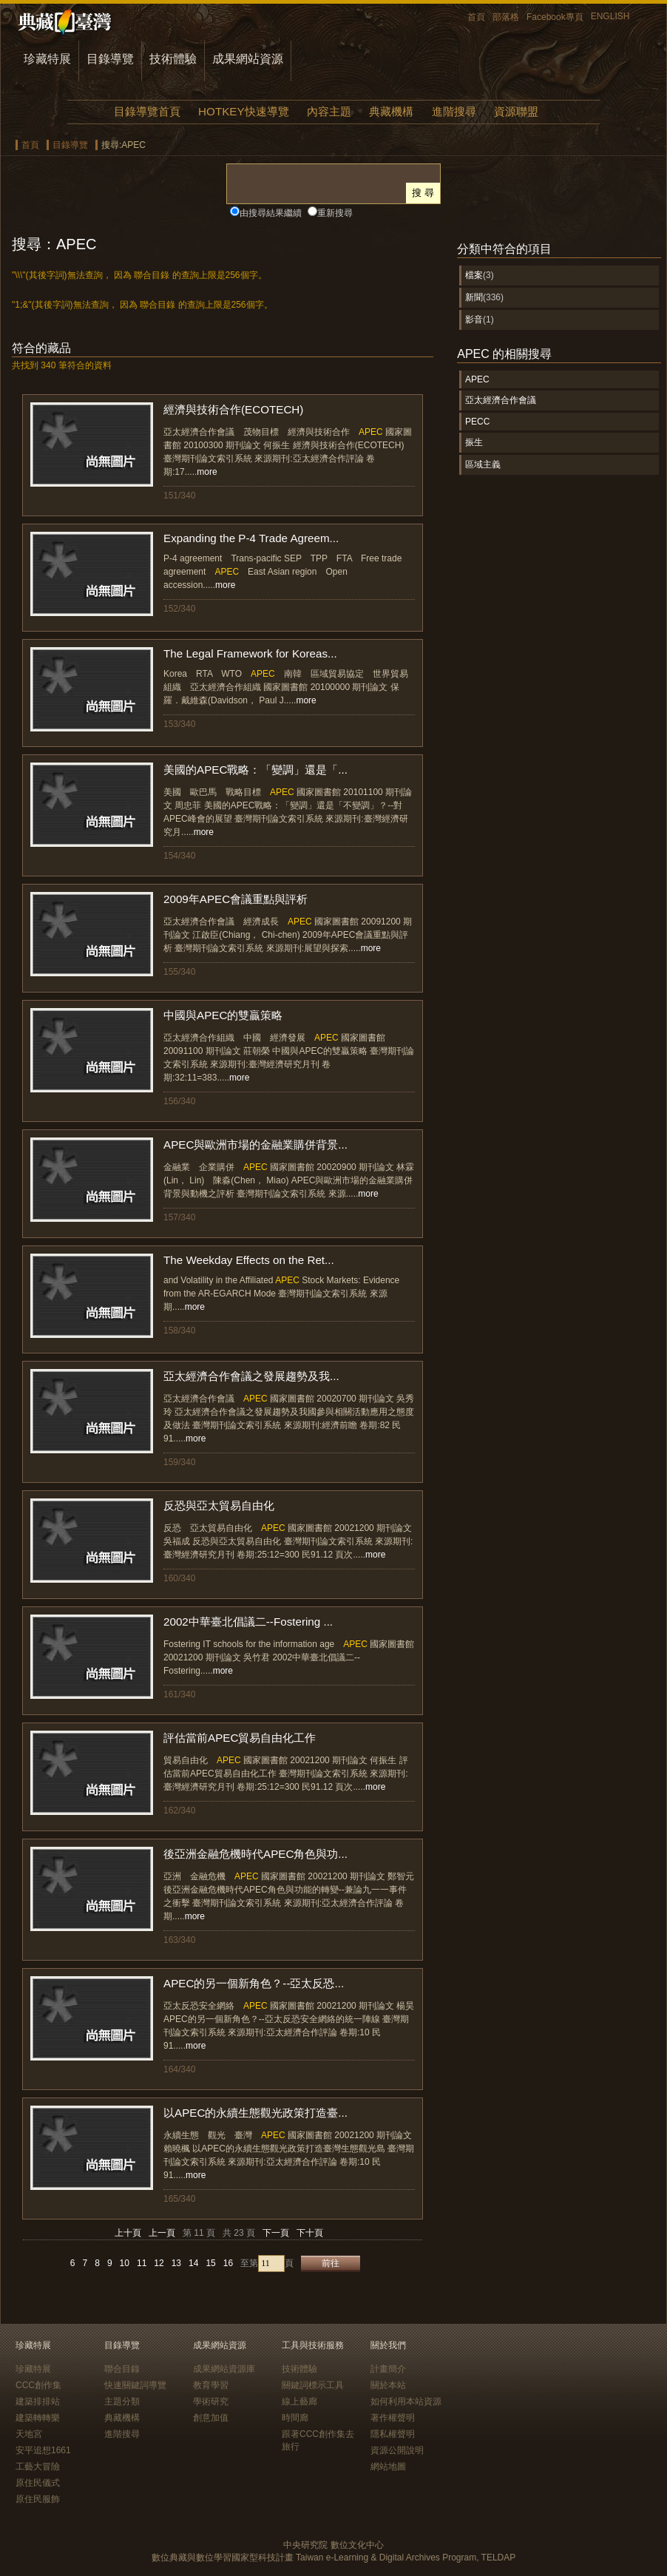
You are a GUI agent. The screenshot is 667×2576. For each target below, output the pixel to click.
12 (158, 2263)
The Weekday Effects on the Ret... (248, 1260)
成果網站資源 (247, 59)
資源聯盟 (516, 111)
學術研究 (210, 2401)
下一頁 (276, 2233)
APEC (477, 379)
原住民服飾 (38, 2499)
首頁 (476, 17)
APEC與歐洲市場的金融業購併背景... (255, 1144)
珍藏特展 (47, 59)
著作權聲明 (392, 2418)
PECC (477, 421)
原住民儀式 (38, 2483)
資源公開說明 (397, 2450)
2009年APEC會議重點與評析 (235, 899)
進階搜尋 (454, 111)
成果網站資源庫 (224, 2369)
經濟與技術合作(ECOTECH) (233, 409)
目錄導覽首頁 (147, 111)
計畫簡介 (388, 2369)
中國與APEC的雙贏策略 (222, 1015)
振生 (474, 442)
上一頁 (162, 2233)
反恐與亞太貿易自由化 (218, 1505)
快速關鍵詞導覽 (135, 2385)
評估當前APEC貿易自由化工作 (239, 1737)
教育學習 (210, 2385)
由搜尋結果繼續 (271, 213)
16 (228, 2263)
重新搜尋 (335, 213)
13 (176, 2263)
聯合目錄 (122, 2369)
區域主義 (483, 464)
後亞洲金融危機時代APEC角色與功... (255, 1854)
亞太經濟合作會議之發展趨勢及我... (251, 1376)
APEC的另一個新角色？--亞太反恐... (253, 1983)
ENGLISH (610, 16)
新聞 (474, 297)
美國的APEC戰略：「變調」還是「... (255, 769)
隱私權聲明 (392, 2434)
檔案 (474, 275)
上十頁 (128, 2233)
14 (193, 2263)
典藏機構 (391, 111)
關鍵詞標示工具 (313, 2385)
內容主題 (329, 111)
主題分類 (122, 2401)
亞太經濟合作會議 (500, 400)
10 (124, 2263)
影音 (474, 319)
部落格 (505, 17)
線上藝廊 (299, 2401)
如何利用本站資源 (405, 2401)
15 (210, 2263)
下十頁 (310, 2233)
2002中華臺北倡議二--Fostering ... (248, 1621)
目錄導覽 (110, 59)
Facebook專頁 (555, 17)
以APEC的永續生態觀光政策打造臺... (255, 2112)
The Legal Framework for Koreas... (250, 653)
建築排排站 (38, 2401)
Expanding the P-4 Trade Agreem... (251, 538)
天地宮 (29, 2434)
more (207, 472)
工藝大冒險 (38, 2466)
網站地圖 (388, 2466)
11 (141, 2263)
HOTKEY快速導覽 (243, 111)
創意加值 (210, 2418)
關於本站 (388, 2385)
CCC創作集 (38, 2385)
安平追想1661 (43, 2450)
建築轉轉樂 (38, 2418)
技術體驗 (173, 59)
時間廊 (295, 2418)
